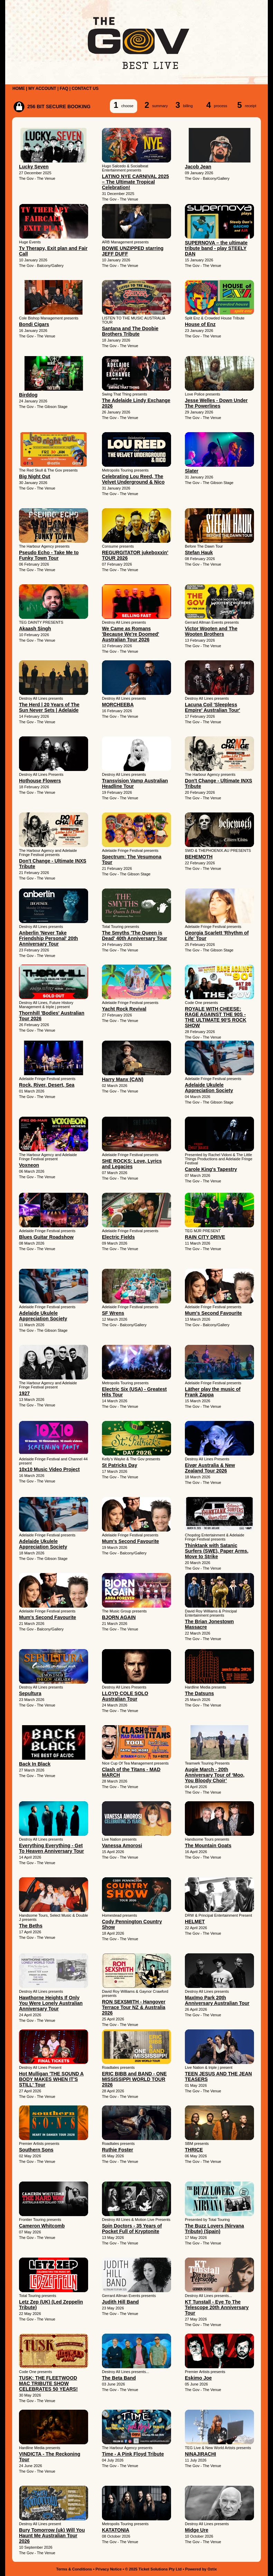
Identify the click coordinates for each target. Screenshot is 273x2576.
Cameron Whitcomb (42, 2226)
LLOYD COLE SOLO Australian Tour (125, 1696)
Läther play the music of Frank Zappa (213, 1391)
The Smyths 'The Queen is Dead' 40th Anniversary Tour (134, 935)
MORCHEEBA (118, 704)
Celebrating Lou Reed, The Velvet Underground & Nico (133, 479)
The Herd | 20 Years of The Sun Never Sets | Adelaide (49, 707)
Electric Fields (118, 1237)
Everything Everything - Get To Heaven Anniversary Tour (51, 1848)
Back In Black (34, 1764)
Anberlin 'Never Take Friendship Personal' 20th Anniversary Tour (48, 938)
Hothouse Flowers (40, 780)
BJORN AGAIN (119, 1617)
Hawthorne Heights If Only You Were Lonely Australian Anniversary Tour (51, 2003)
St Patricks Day (119, 1465)
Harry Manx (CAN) (122, 1079)
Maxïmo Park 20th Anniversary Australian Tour (217, 2000)
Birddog (28, 395)
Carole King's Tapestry (211, 1169)
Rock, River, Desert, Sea (46, 1085)
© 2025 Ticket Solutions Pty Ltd (153, 2569)
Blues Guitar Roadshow (46, 1237)
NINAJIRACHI (200, 2454)
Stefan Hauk (199, 552)
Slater (191, 471)
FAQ (64, 88)
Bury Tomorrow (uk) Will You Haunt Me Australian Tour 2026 (52, 2535)
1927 (24, 1393)
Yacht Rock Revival (124, 1009)
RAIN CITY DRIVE (205, 1237)
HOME (18, 88)
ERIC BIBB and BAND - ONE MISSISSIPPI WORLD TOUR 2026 (134, 2079)
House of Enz (200, 324)
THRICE (194, 2149)
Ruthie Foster (117, 2149)
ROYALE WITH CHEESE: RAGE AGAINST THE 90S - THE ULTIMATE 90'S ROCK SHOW (215, 1017)
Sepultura (30, 1693)
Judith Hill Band (120, 2302)
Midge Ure (196, 2530)
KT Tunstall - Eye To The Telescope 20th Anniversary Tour (216, 2307)
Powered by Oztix (201, 2569)
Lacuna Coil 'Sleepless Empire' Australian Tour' (212, 707)
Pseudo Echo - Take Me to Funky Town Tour (48, 555)
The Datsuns (199, 1693)
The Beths (31, 1925)
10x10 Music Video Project (49, 1469)
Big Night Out (34, 476)
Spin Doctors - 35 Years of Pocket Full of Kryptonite (132, 2228)
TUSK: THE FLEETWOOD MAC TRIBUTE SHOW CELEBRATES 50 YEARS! (48, 2383)
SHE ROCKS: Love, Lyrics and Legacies (132, 1163)
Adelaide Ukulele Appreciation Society (209, 1087)
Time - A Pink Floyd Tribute (133, 2454)
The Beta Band (119, 2378)
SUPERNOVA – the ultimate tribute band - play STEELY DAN (216, 248)
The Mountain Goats (208, 1845)
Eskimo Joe (198, 2378)
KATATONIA (115, 2530)
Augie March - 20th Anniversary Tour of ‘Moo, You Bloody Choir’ (214, 1775)
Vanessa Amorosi (122, 1845)
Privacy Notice (108, 2569)
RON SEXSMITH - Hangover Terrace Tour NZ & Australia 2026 (134, 2007)
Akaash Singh (35, 628)
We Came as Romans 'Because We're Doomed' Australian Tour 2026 (130, 634)
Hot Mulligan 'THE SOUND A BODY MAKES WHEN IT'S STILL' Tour (51, 2079)
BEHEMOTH (199, 856)
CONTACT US (85, 88)
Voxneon (29, 1165)
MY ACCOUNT (42, 88)
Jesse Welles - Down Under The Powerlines (216, 403)
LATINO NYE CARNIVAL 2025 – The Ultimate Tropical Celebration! (135, 182)
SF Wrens (113, 1313)
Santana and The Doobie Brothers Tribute (130, 331)
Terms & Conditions (74, 2569)
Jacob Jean (198, 166)
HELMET (195, 1921)
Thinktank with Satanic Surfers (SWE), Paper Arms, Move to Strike (216, 1551)
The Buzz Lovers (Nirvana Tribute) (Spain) (214, 2228)
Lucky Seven (34, 166)
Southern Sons (36, 2149)
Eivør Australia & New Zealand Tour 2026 (210, 1467)
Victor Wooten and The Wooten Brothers (211, 631)
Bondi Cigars (34, 324)
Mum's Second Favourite (213, 1313)
